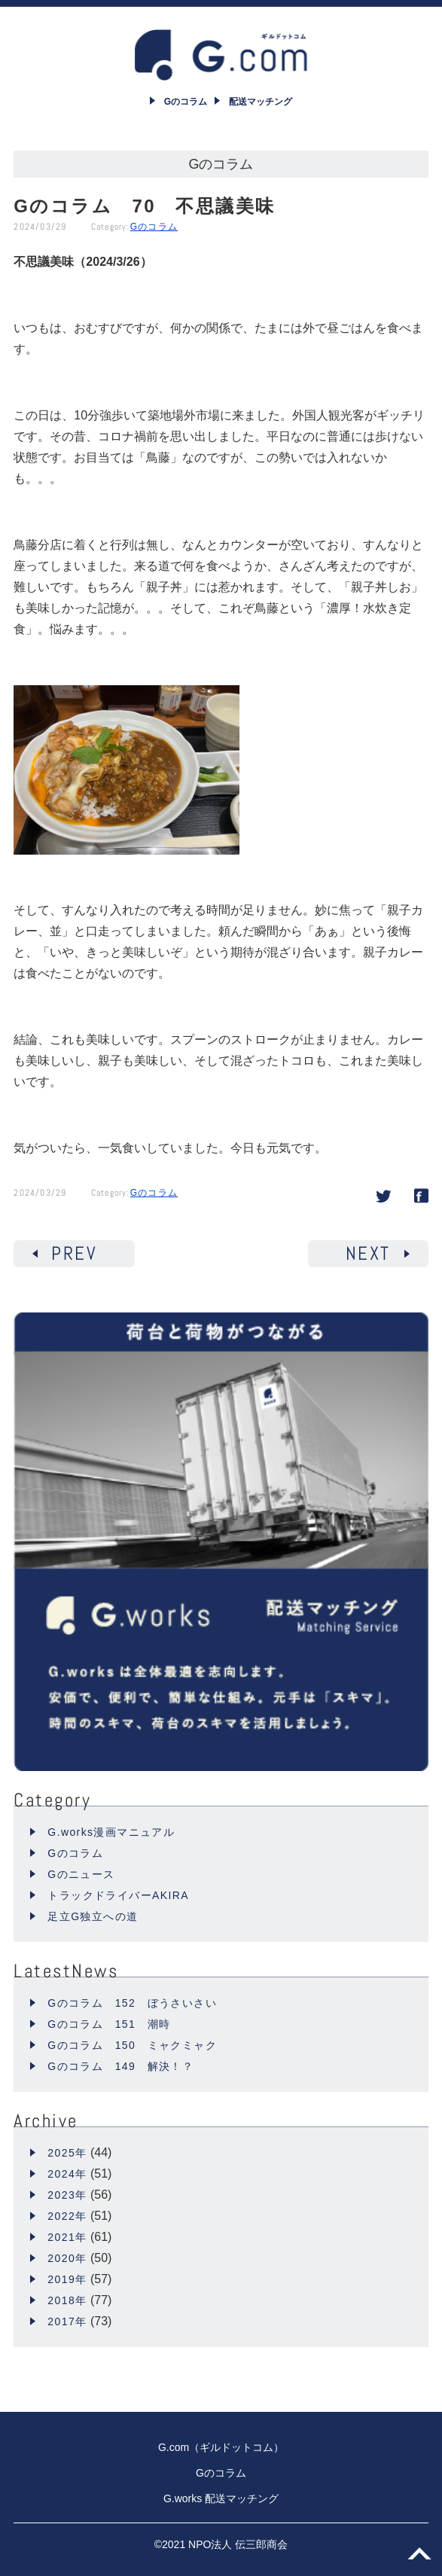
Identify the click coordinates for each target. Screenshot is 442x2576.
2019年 (67, 2279)
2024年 (67, 2174)
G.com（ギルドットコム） (221, 2447)
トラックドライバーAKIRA (118, 1895)
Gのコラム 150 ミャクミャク (132, 2045)
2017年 (67, 2321)
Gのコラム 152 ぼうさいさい (132, 2003)
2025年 (67, 2153)
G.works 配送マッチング (221, 2498)
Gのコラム (154, 226)
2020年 (67, 2258)
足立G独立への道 (92, 1916)
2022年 (67, 2216)
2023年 (67, 2195)
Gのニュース (80, 1874)
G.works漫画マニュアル (111, 1832)
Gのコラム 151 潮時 (108, 2024)
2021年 (67, 2237)
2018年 (67, 2300)
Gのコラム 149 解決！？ (120, 2066)
